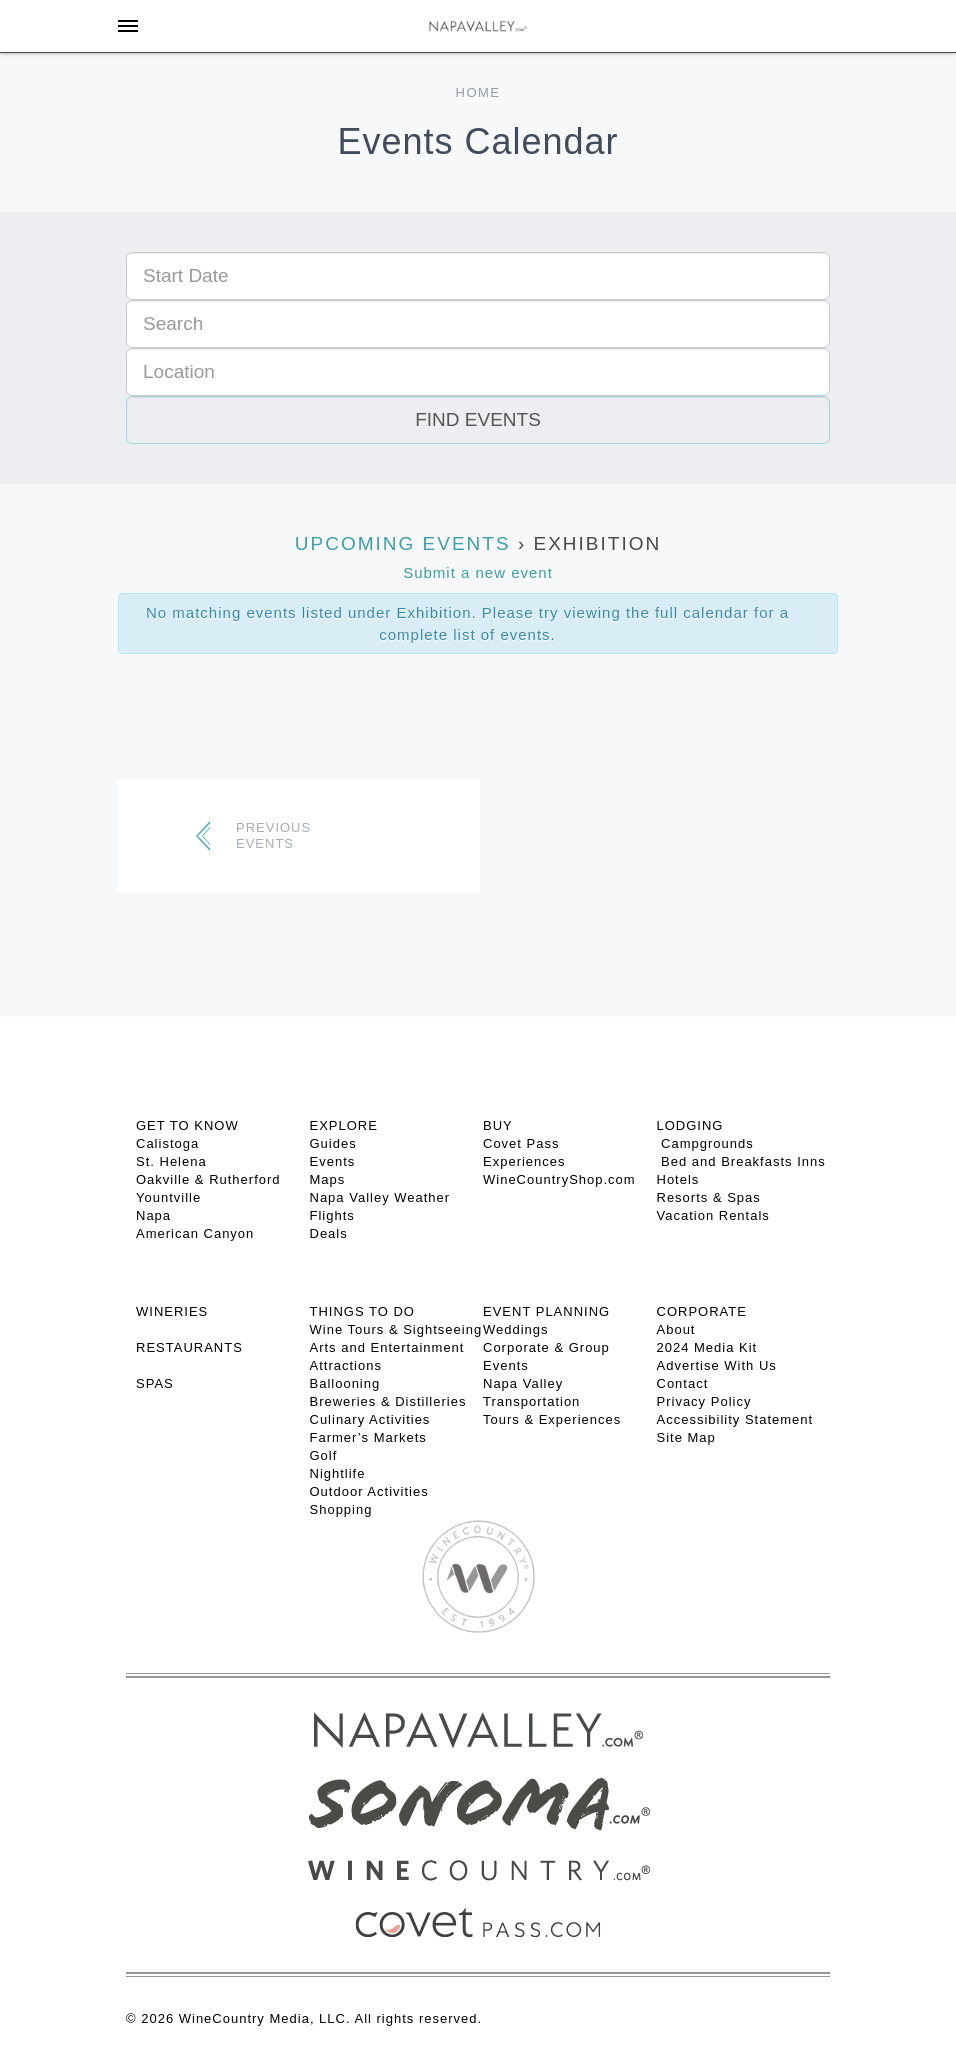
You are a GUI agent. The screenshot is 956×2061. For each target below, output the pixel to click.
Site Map (686, 1437)
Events (333, 1161)
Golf (324, 1455)
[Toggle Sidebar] (128, 26)
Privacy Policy (704, 1401)
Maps (328, 1179)
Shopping (341, 1509)
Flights (332, 1215)
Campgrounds (705, 1143)
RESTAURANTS (189, 1347)
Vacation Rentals (713, 1215)
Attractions (346, 1365)
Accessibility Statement (735, 1419)
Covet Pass (521, 1143)
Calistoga (167, 1143)
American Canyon (195, 1233)
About (676, 1329)
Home (478, 92)
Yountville (168, 1197)
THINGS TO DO (362, 1311)
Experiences (524, 1161)
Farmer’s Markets (368, 1437)
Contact (683, 1383)
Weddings (516, 1329)
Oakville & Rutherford (208, 1179)
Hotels (678, 1179)
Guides (333, 1143)
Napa (153, 1215)
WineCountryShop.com (559, 1179)
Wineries (172, 1311)
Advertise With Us (717, 1365)
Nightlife (338, 1473)
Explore (344, 1125)
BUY (498, 1125)
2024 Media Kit (707, 1347)
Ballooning (345, 1383)
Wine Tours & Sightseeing (396, 1329)
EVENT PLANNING (546, 1311)
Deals (329, 1233)
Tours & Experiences (552, 1419)
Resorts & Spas (709, 1197)
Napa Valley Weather (380, 1197)
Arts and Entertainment (387, 1347)
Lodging (690, 1125)
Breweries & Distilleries (388, 1401)
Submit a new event (478, 572)
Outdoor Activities (369, 1491)
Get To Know (187, 1125)
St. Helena (171, 1161)
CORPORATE (702, 1311)
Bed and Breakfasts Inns (741, 1161)
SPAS (155, 1383)
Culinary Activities (370, 1419)
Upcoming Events (403, 543)
